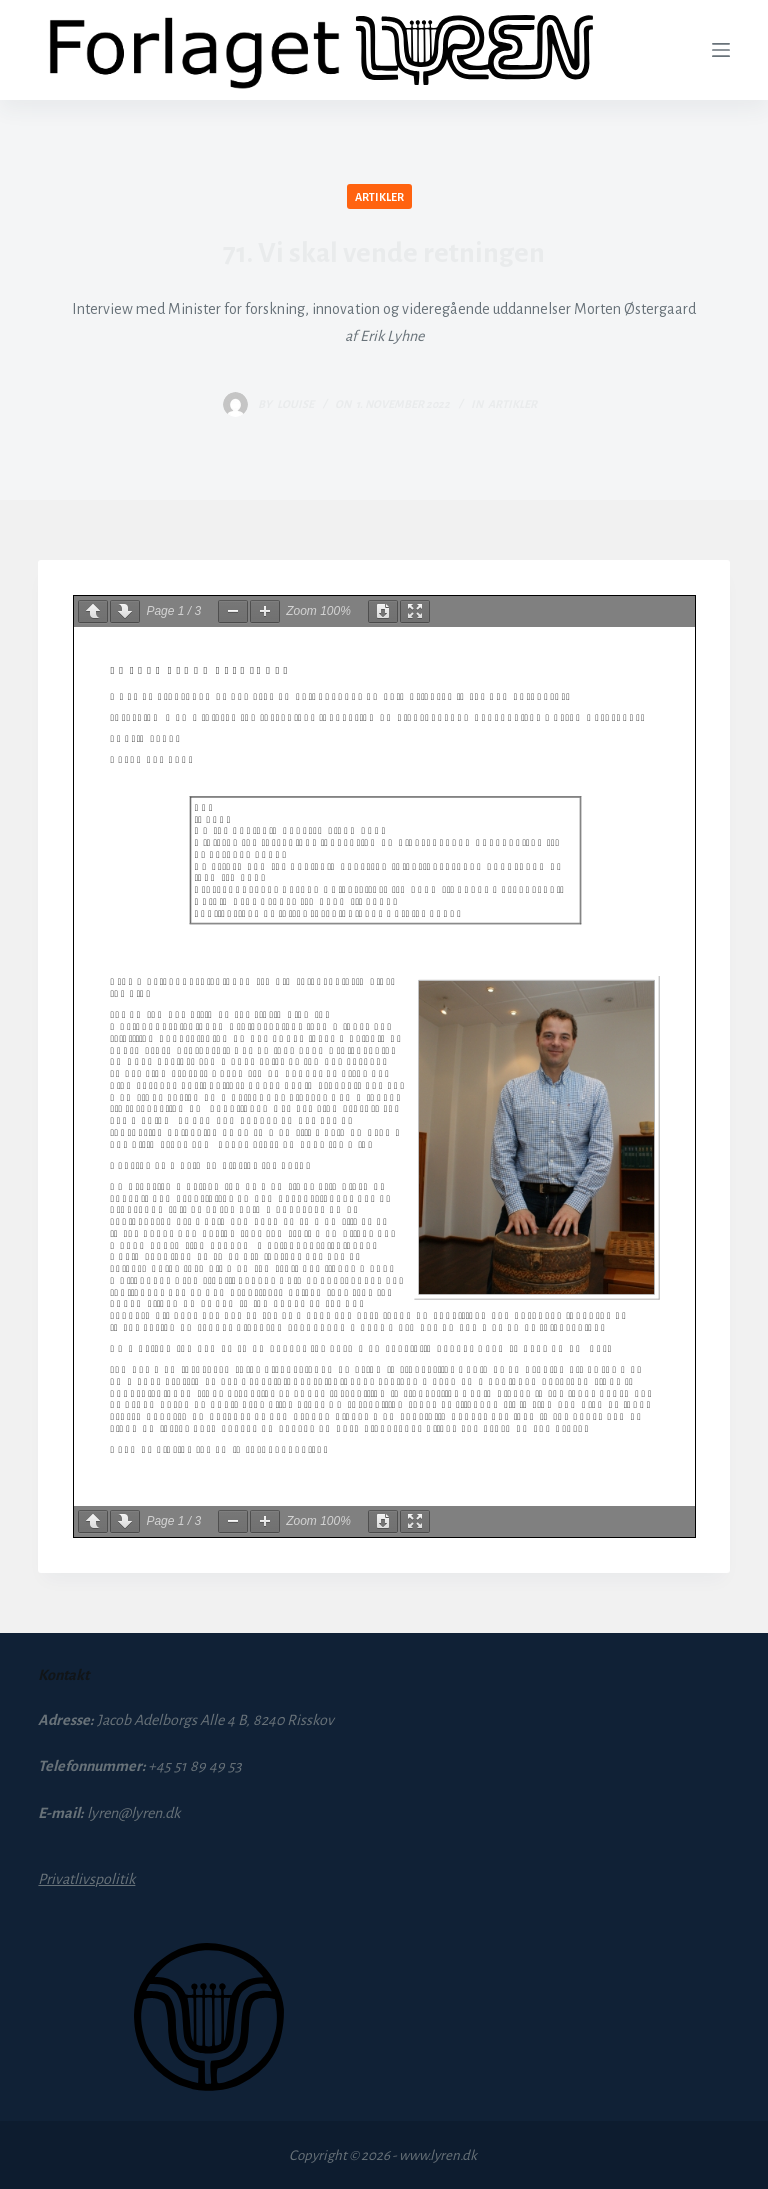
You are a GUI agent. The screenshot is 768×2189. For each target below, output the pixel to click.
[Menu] (721, 50)
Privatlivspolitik (86, 1879)
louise (295, 404)
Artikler (379, 197)
